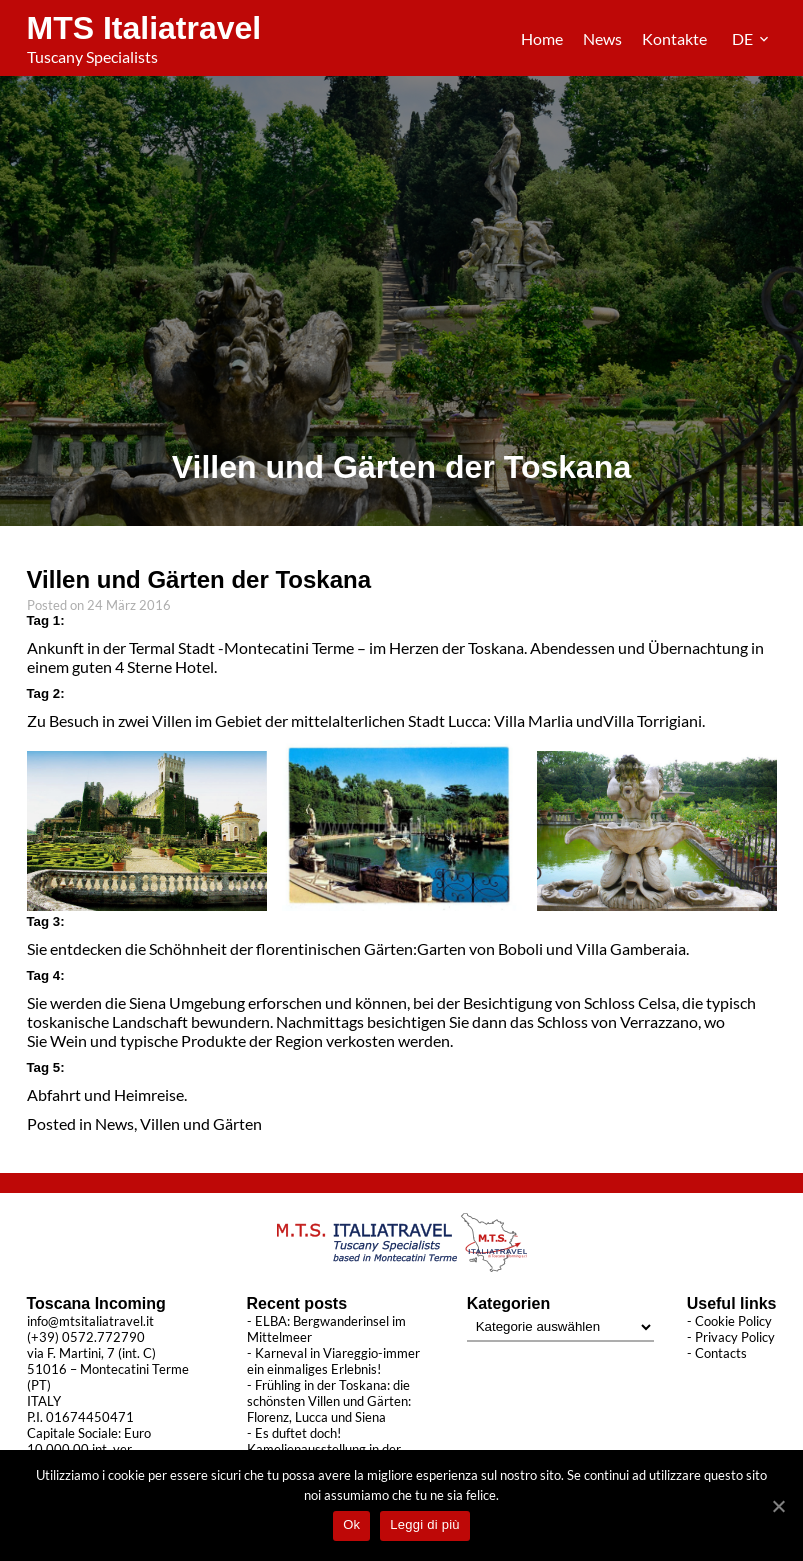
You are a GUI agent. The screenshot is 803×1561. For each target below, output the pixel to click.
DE (744, 38)
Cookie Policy (733, 1321)
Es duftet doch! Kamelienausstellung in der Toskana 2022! (324, 1449)
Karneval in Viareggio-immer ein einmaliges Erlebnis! (333, 1361)
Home (542, 38)
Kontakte (674, 38)
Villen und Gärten (201, 1123)
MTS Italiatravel (144, 28)
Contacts (721, 1353)
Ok (351, 1524)
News (602, 38)
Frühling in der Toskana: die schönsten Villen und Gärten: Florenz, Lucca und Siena (329, 1401)
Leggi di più (425, 1524)
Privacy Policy (735, 1337)
